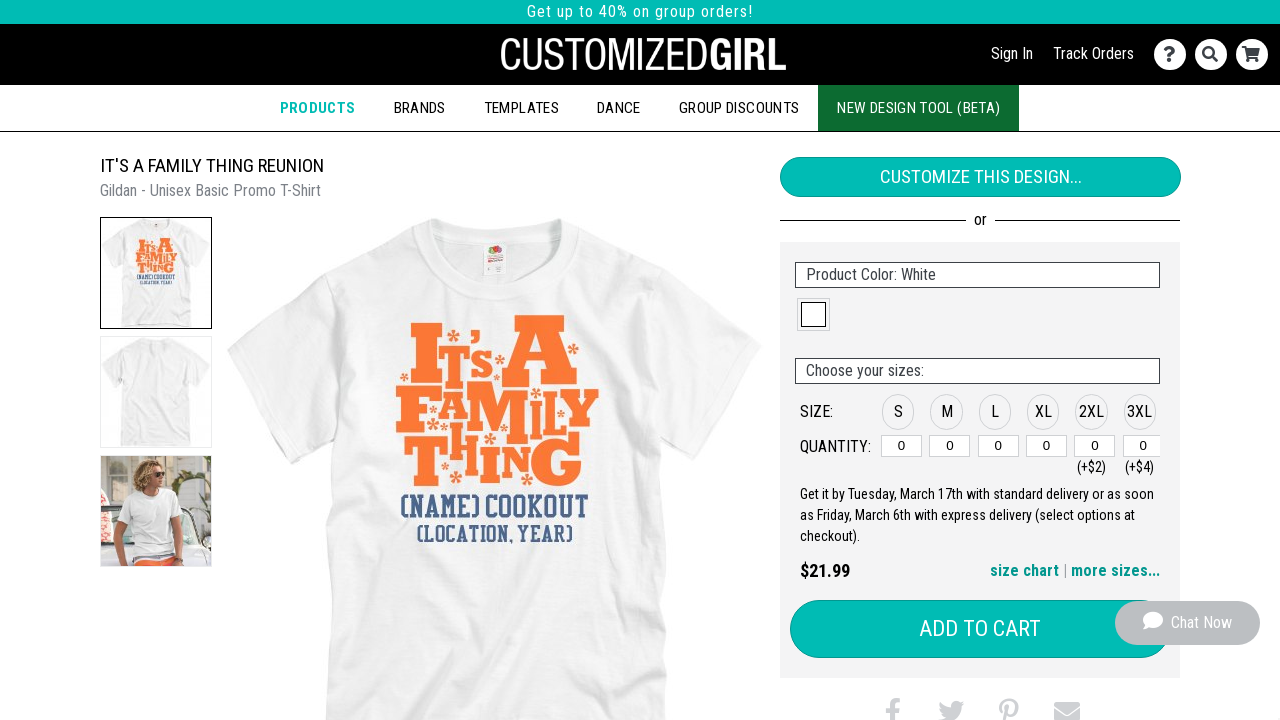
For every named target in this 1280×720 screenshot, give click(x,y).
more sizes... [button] (1115, 570)
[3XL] (1143, 446)
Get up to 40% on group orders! (640, 11)
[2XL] (1094, 446)
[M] (949, 446)
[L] (998, 446)
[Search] (1215, 54)
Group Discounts (739, 108)
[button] (156, 273)
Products (318, 108)
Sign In (1012, 53)
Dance (619, 108)
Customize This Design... (981, 176)
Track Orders (1093, 53)
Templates (521, 108)
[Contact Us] (1174, 54)
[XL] (1046, 446)
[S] (901, 446)
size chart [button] (1024, 570)
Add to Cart (980, 628)
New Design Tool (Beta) (918, 108)
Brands (420, 108)
